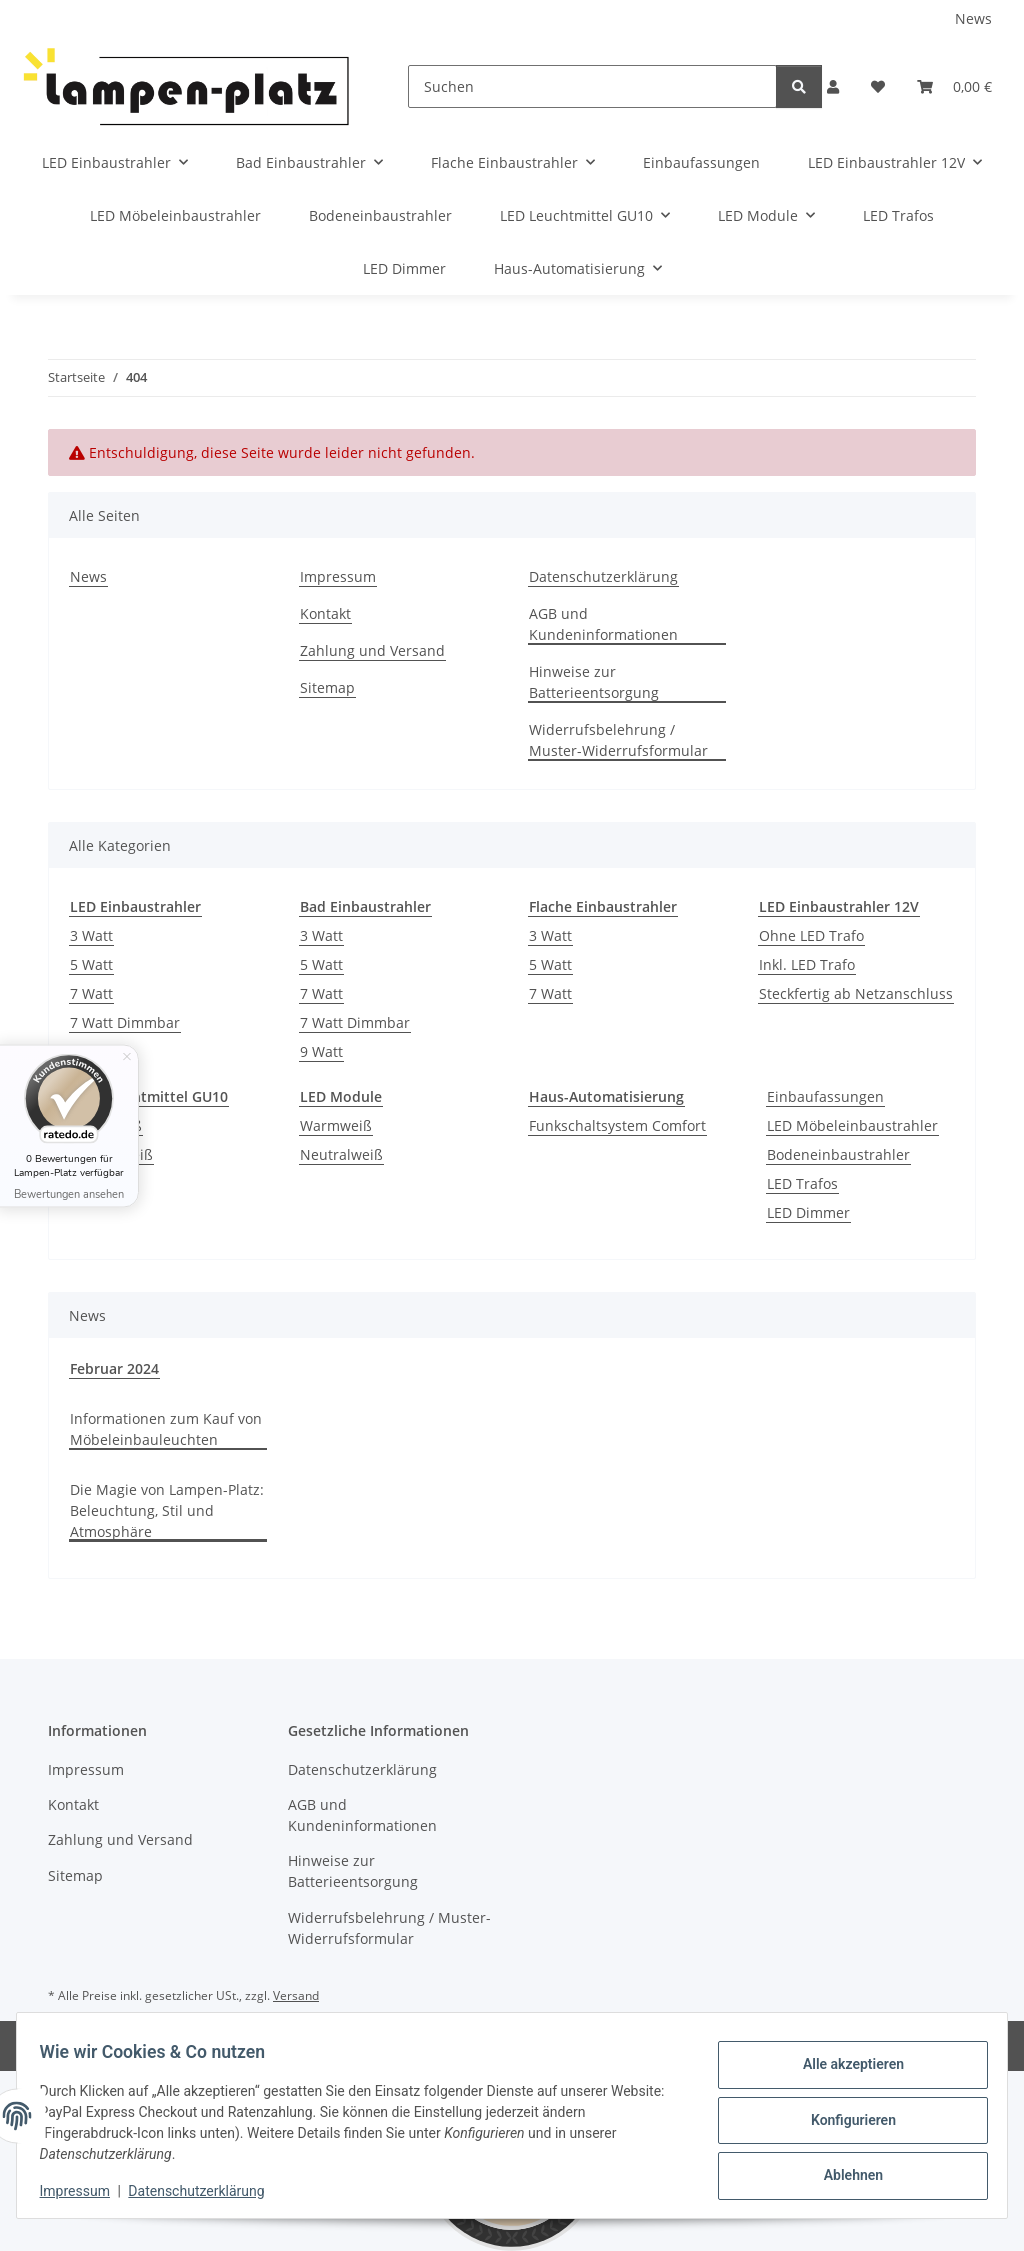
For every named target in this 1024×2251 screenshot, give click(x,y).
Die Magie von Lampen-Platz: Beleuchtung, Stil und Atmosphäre (167, 1510)
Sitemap (327, 687)
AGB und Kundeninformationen (603, 624)
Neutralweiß (341, 1154)
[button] (833, 86)
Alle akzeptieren (843, 2068)
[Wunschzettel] (878, 86)
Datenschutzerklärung (206, 2191)
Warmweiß (336, 1125)
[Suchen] (592, 86)
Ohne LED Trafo (811, 935)
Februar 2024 (114, 1368)
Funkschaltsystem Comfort (617, 1125)
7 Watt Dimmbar (125, 1022)
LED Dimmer (808, 1212)
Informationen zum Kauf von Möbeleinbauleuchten (166, 1429)
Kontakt (325, 613)
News (973, 18)
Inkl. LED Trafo (807, 964)
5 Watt (91, 964)
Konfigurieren (843, 2120)
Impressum (84, 2191)
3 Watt (91, 935)
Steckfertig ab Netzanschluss (856, 993)
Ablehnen (843, 2172)
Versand (296, 1995)
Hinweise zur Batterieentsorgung (594, 682)
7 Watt (91, 993)
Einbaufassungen (825, 1096)
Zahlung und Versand (372, 650)
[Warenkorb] (954, 86)
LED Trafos (802, 1183)
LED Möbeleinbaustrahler (852, 1125)
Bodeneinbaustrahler (838, 1154)
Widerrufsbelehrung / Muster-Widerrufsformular (618, 740)
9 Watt (321, 1051)
